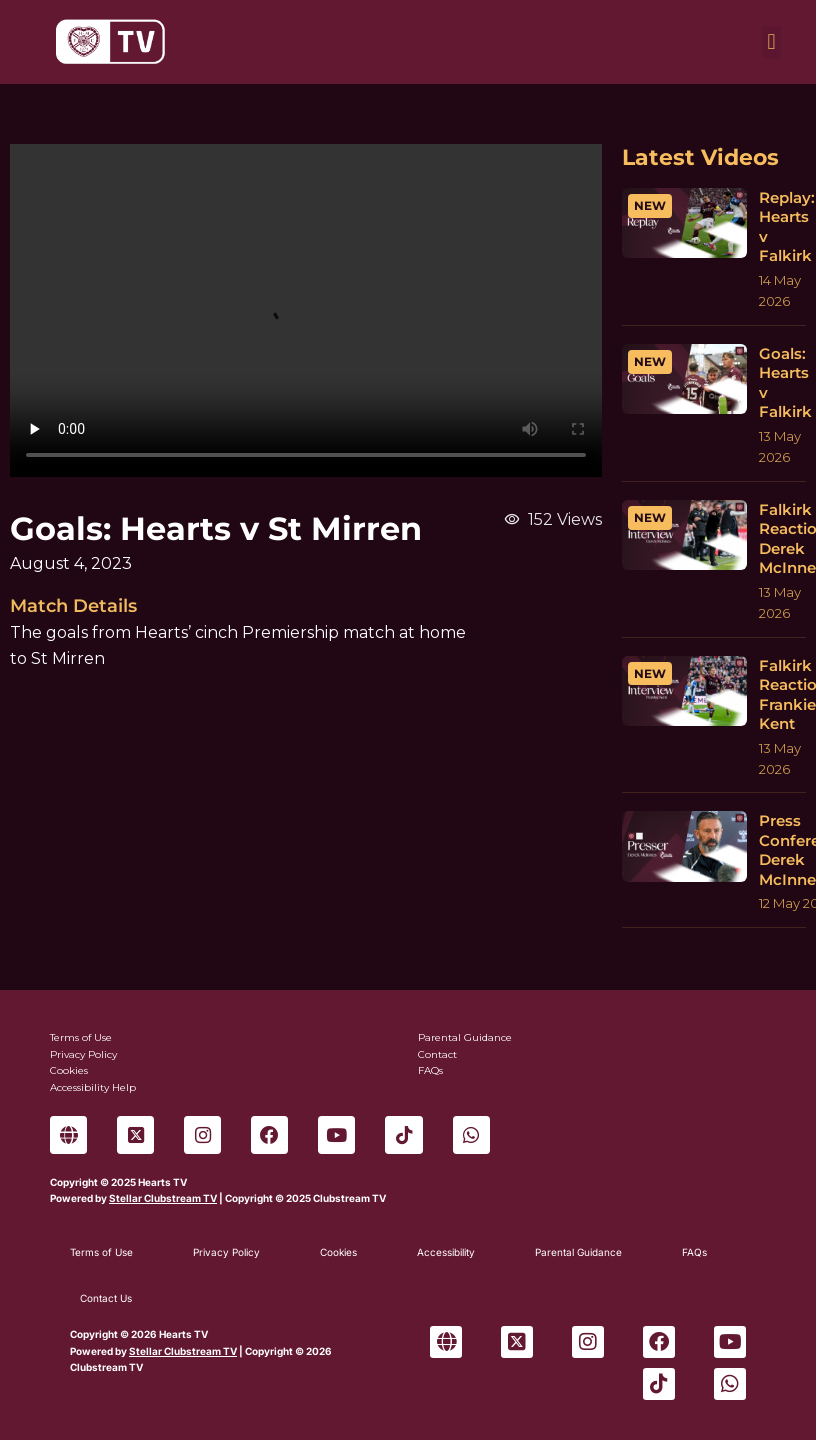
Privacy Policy (226, 1252)
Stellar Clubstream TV (163, 1198)
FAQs (694, 1252)
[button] (771, 42)
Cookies (338, 1252)
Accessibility (446, 1252)
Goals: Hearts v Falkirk (785, 383)
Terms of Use (101, 1252)
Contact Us (106, 1298)
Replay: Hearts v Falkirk (787, 227)
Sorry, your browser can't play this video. (306, 310)
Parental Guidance (578, 1252)
